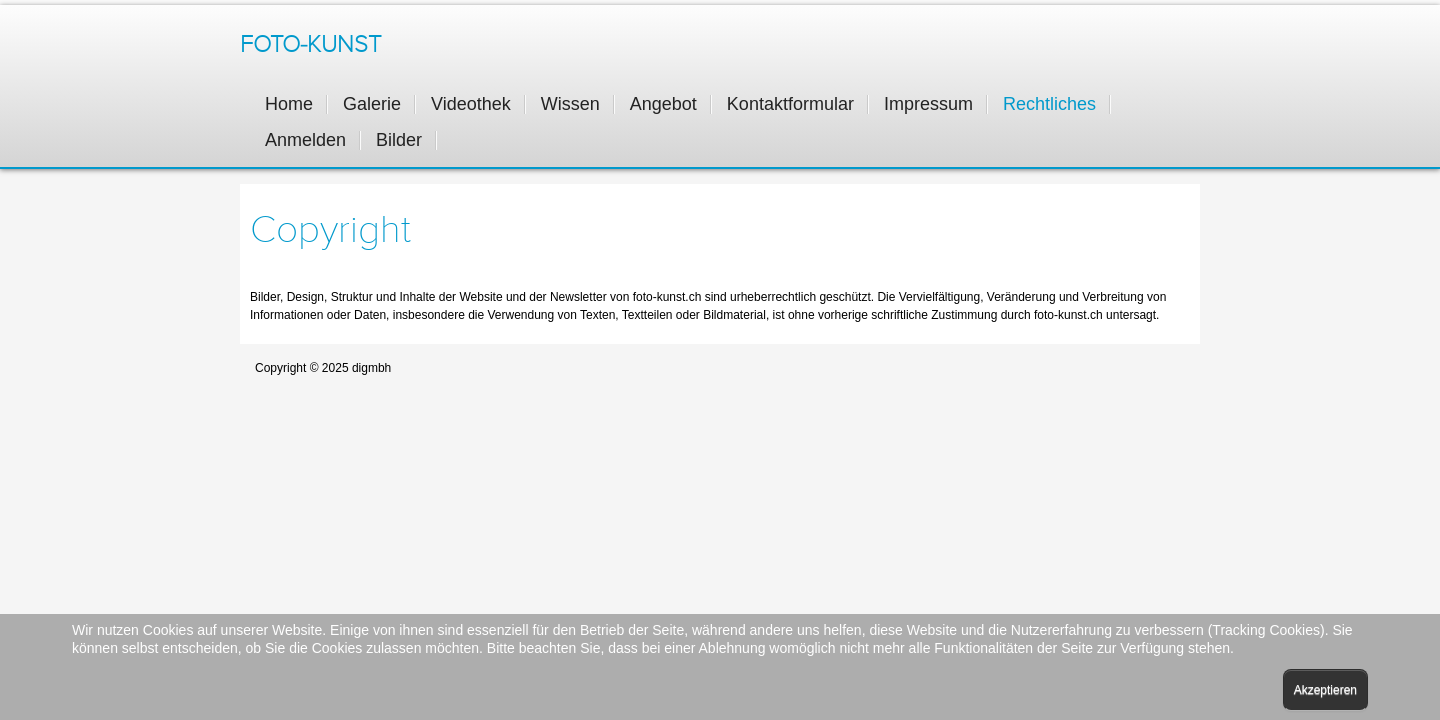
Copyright (330, 230)
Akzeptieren (1325, 690)
